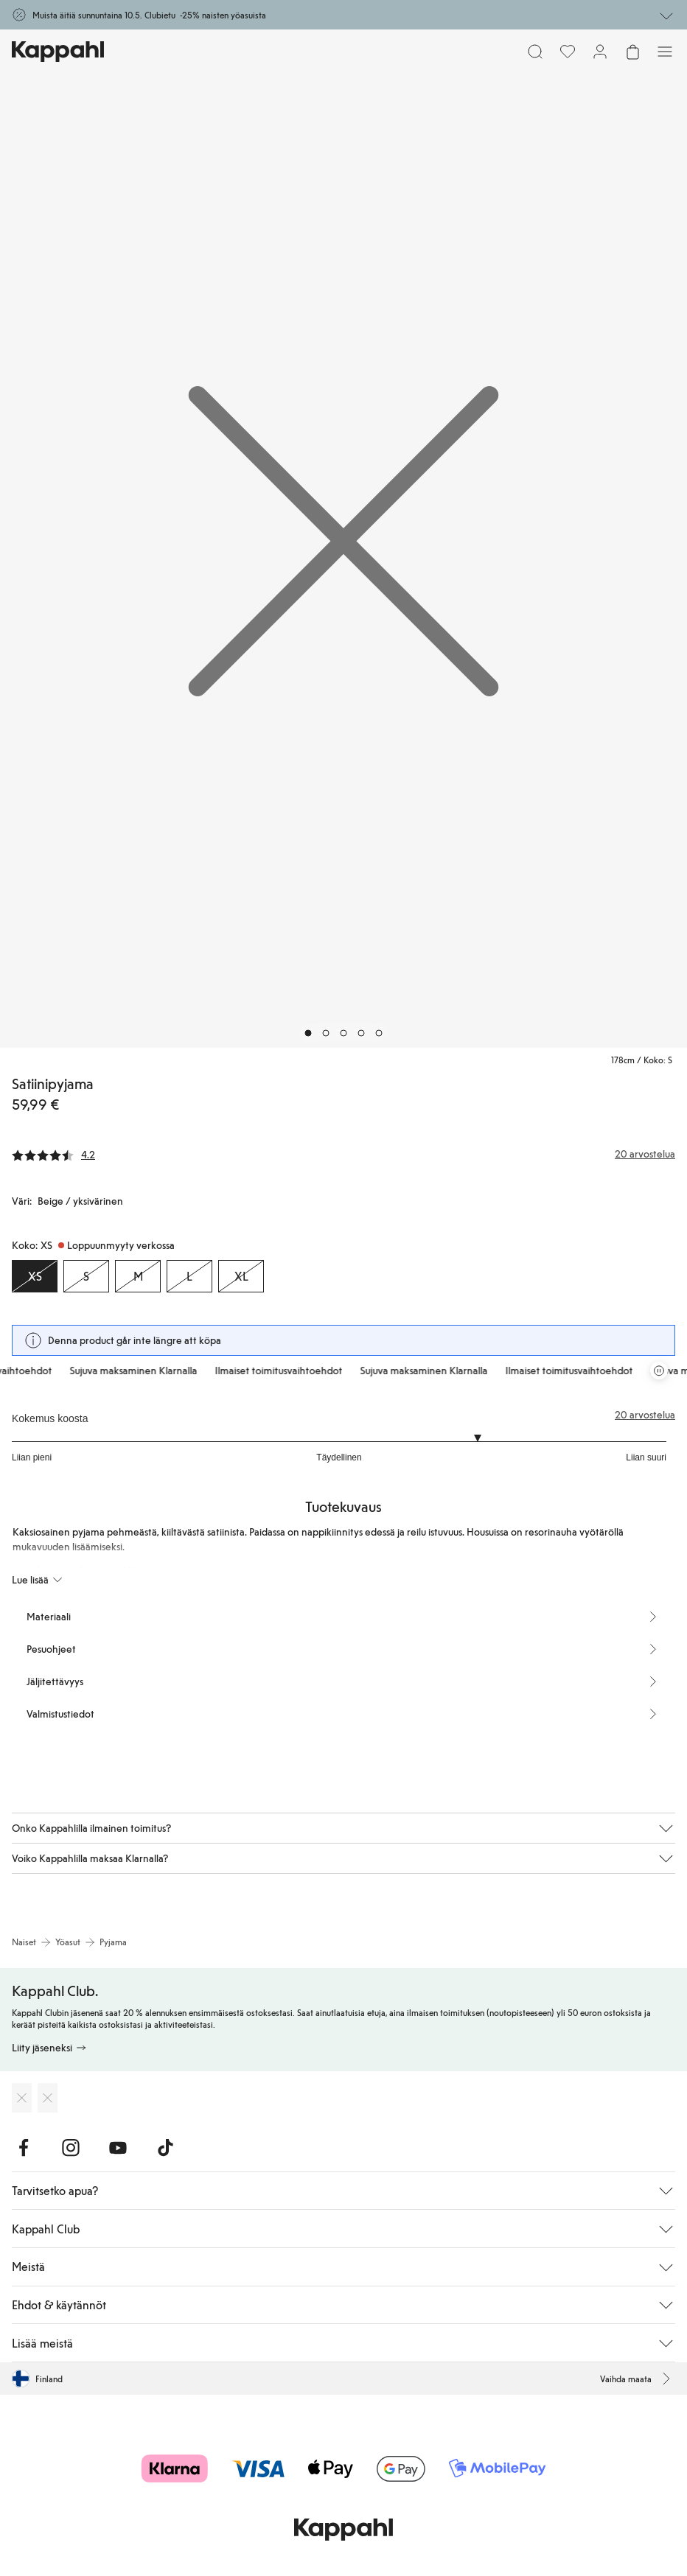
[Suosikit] (567, 51)
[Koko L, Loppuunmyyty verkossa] (189, 1276)
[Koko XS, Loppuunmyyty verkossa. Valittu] (34, 1276)
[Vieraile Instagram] (71, 2148)
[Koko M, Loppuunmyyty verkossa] (138, 1276)
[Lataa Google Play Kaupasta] (47, 2098)
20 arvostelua (645, 1415)
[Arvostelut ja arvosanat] (343, 1154)
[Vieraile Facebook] (23, 2148)
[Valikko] (665, 51)
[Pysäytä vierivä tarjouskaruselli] (659, 1370)
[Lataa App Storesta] (22, 2098)
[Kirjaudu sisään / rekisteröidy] (600, 51)
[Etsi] (535, 51)
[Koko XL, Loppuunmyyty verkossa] (241, 1276)
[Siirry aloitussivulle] (58, 51)
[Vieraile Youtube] (118, 2148)
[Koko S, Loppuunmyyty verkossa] (86, 1276)
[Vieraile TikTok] (165, 2148)
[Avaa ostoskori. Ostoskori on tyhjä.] (632, 51)
